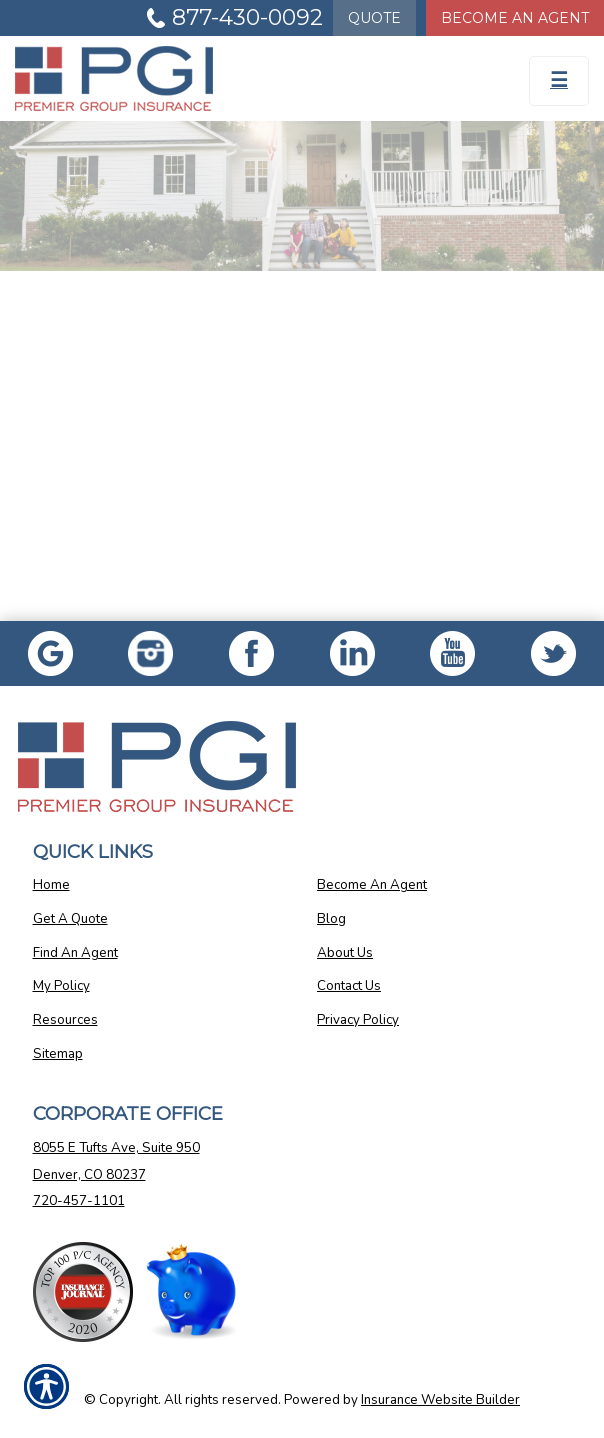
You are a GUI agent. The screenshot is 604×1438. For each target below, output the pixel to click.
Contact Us (349, 986)
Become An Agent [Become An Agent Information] (515, 18)
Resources (65, 1020)
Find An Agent (75, 953)
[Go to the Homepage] (226, 78)
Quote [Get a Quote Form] (374, 18)
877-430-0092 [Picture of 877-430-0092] (247, 17)
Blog (331, 919)
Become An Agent (372, 885)
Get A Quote (70, 919)
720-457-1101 (79, 1201)
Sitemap (58, 1054)
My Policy (61, 986)
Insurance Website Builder (440, 1400)
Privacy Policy (358, 1020)
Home (51, 885)
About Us (345, 953)
